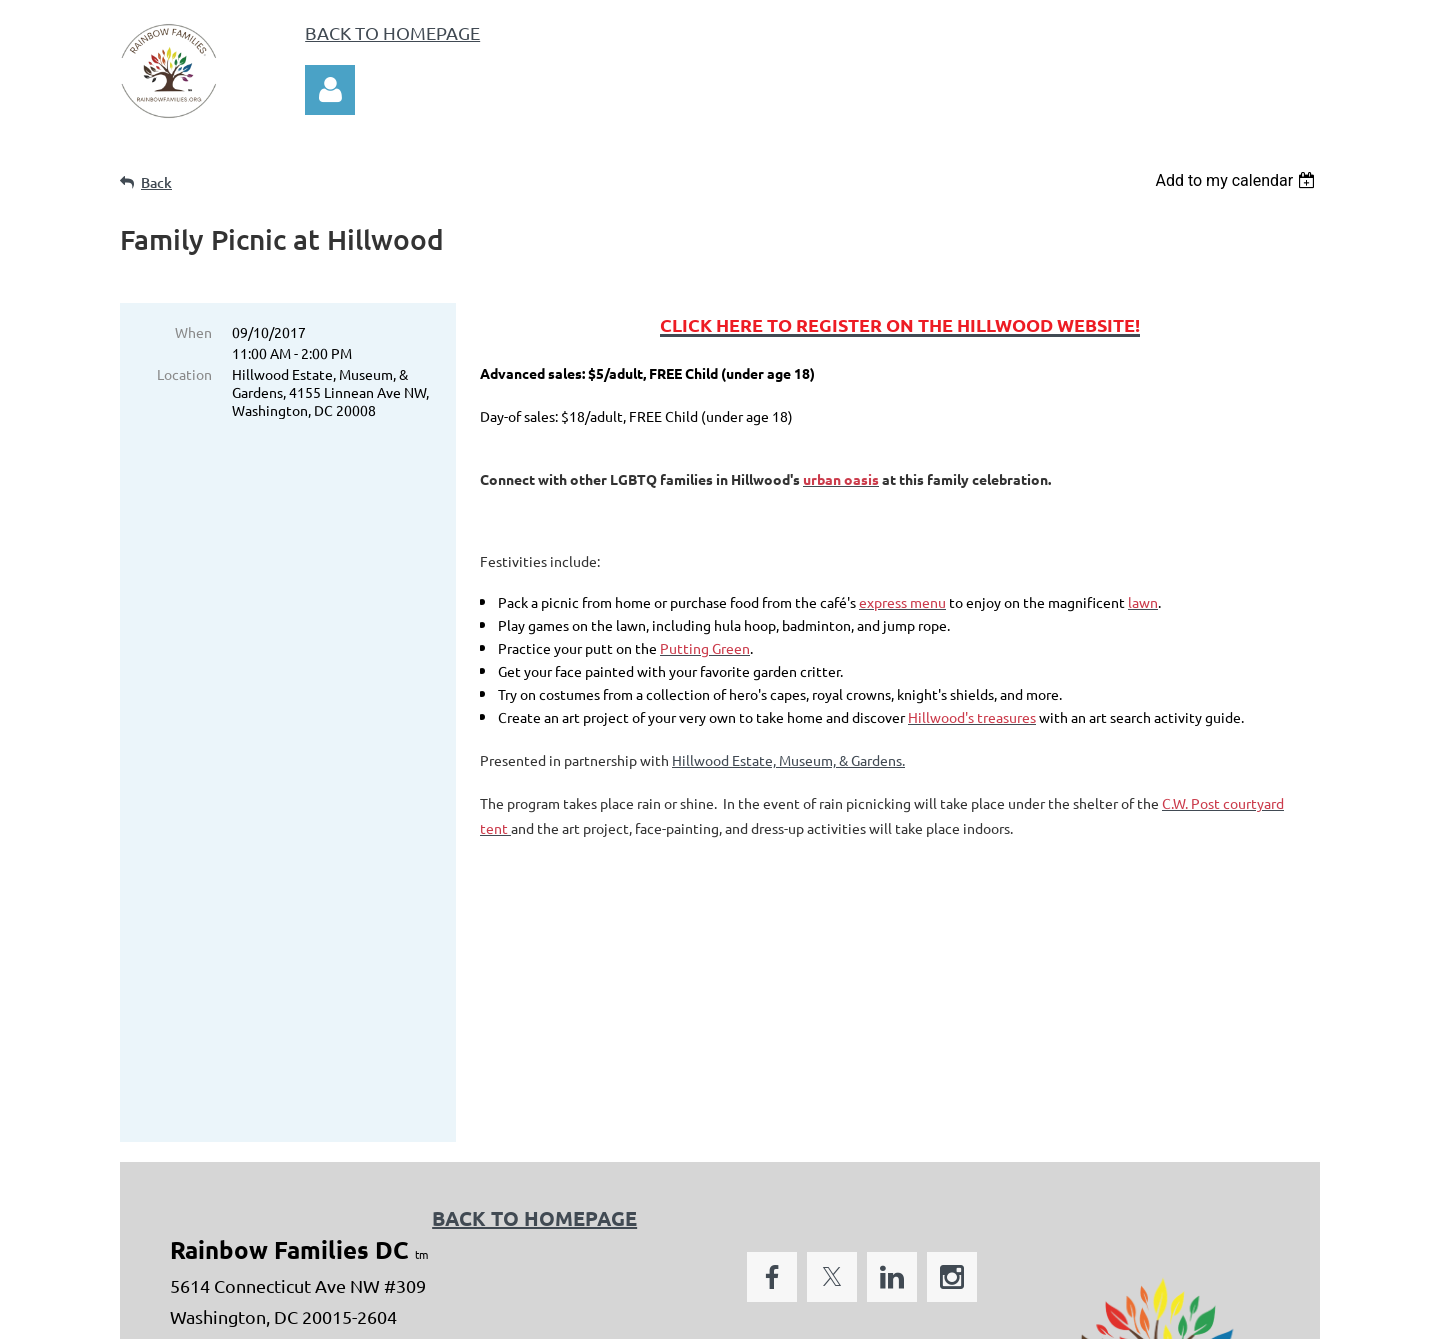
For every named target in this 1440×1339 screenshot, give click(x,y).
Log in (330, 90)
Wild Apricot (1081, 1313)
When (193, 332)
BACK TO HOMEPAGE (392, 32)
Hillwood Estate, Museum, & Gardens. (788, 760)
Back (156, 182)
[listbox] (1237, 180)
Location (184, 374)
